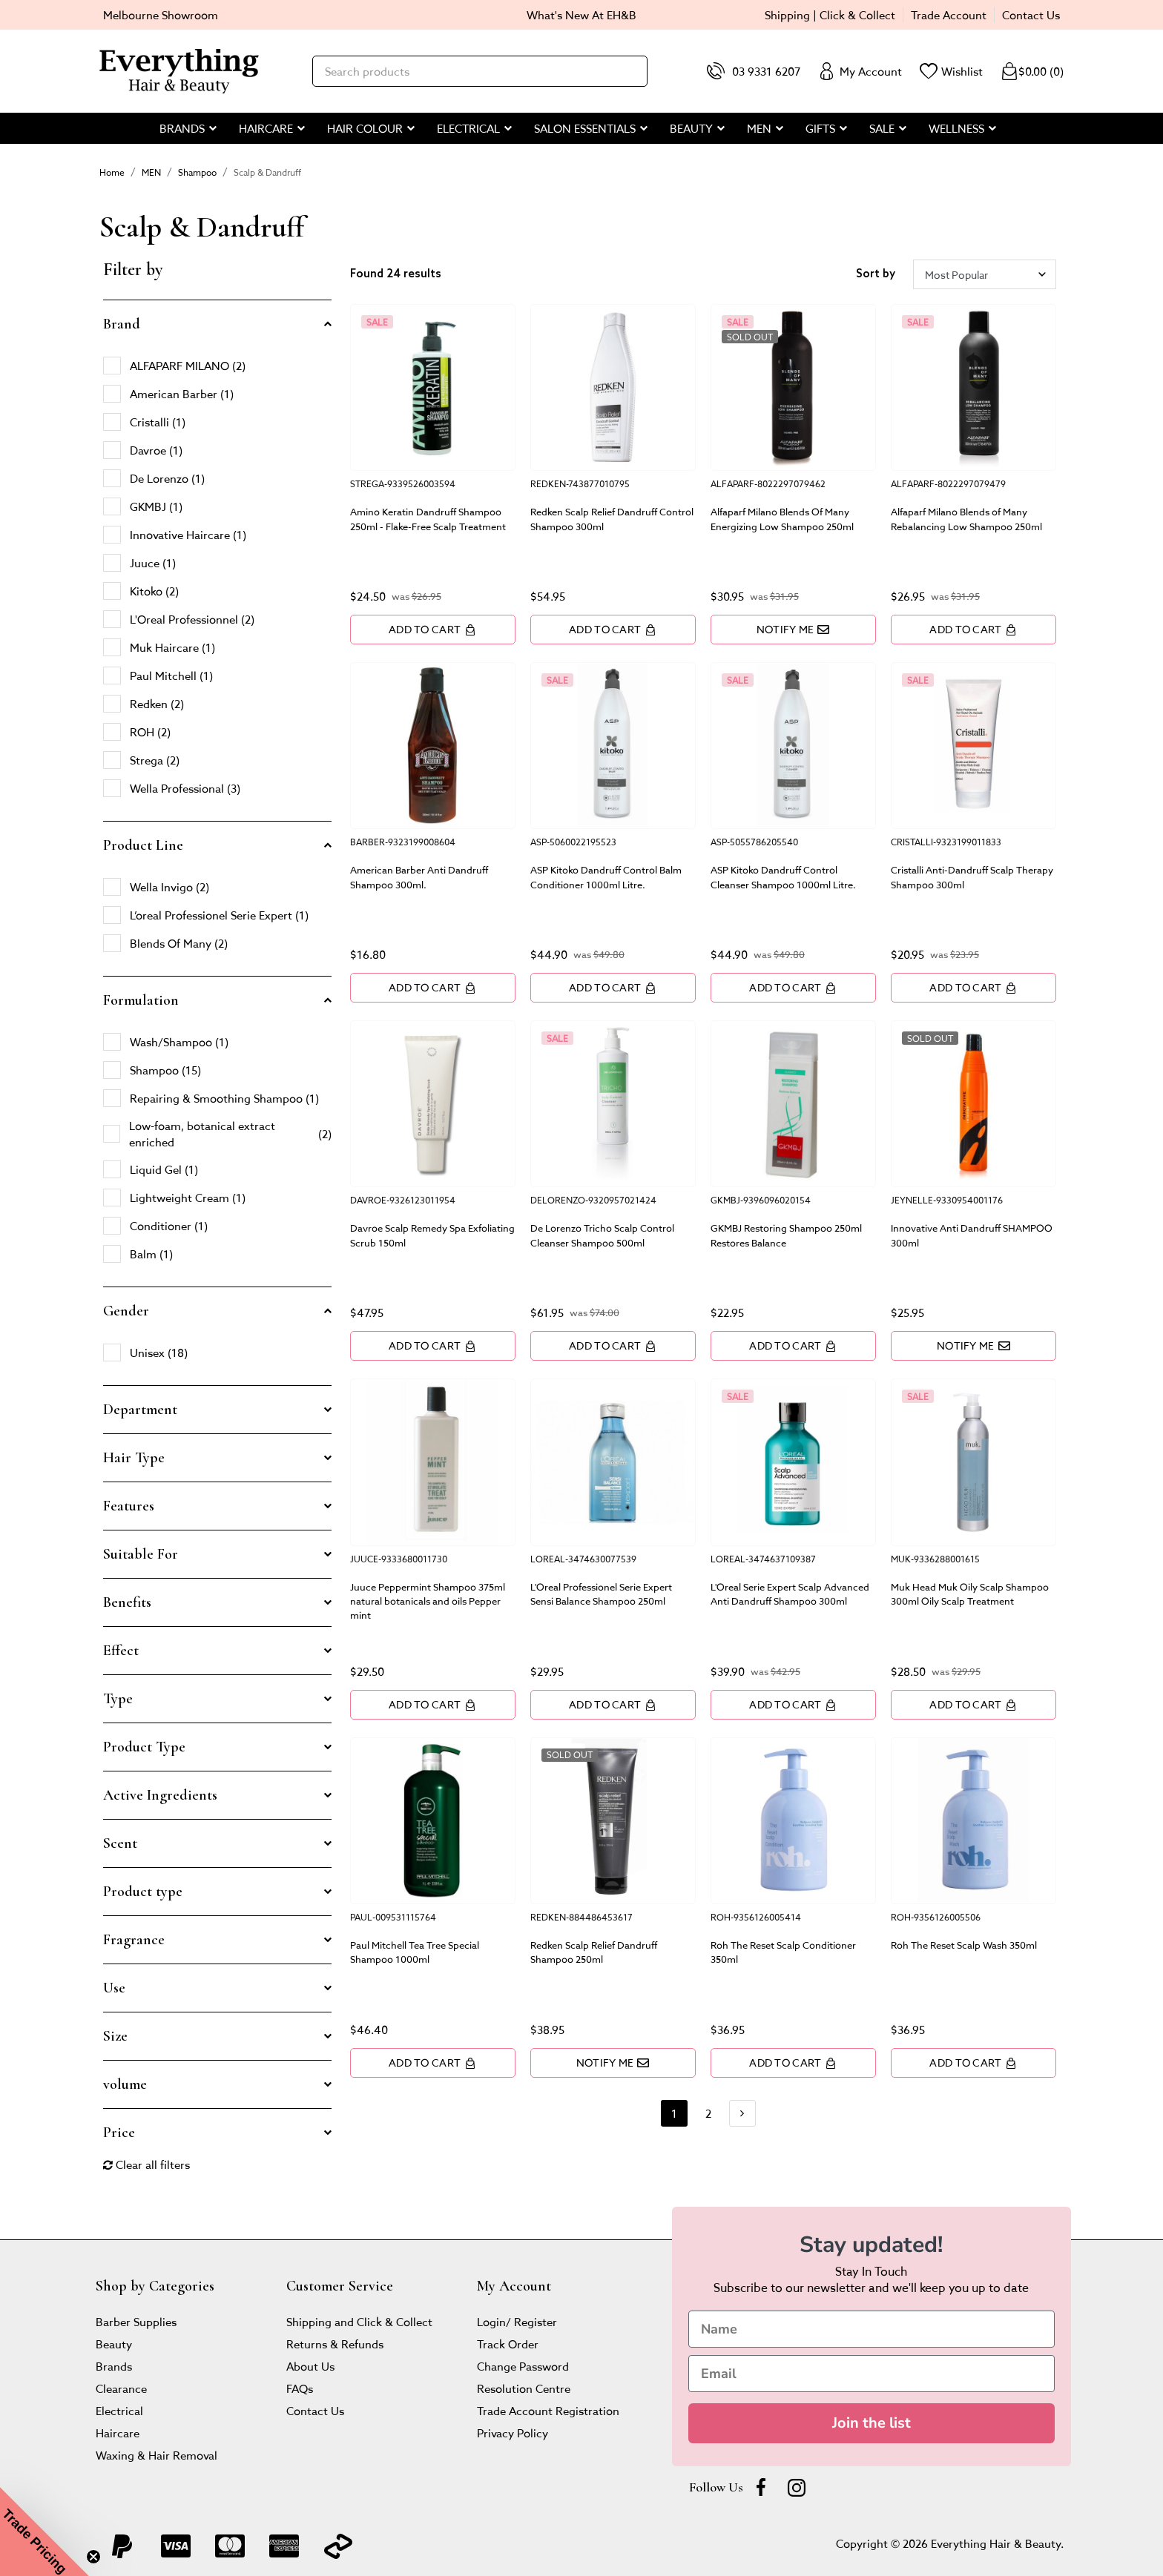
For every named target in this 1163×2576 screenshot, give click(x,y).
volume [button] (125, 2084)
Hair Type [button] (134, 1458)
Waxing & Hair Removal (156, 2454)
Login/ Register (517, 2321)
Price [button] (119, 2132)
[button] (44, 2531)
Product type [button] (142, 1891)
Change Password (523, 2365)
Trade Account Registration (548, 2410)
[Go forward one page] (742, 2113)
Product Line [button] (143, 845)
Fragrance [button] (134, 1940)
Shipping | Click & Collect (830, 14)
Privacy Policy (512, 2432)
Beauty (114, 2343)
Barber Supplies (136, 2321)
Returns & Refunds (334, 2343)
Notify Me (793, 629)
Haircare (117, 2432)
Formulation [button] (141, 1000)
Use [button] (114, 1988)
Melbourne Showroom (160, 14)
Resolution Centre (523, 2388)
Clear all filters (146, 2164)
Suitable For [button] (140, 1554)
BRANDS (182, 128)
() (1032, 71)
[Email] (871, 2373)
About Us (310, 2365)
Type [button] (118, 1699)
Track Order (507, 2343)
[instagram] (796, 2487)
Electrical (119, 2410)
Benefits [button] (127, 1602)
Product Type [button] (144, 1747)
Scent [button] (120, 1843)
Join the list (871, 2423)
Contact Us (1031, 14)
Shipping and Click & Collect (359, 2321)
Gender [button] (126, 1311)
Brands (114, 2365)
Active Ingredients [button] (160, 1795)
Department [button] (140, 1410)
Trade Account (948, 14)
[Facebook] (761, 2487)
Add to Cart (432, 629)
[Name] (871, 2329)
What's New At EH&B (581, 14)
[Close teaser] (93, 2556)
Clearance (121, 2388)
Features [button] (128, 1506)
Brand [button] (121, 324)
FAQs (299, 2388)
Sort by (875, 274)
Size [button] (115, 2036)
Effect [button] (121, 1650)
